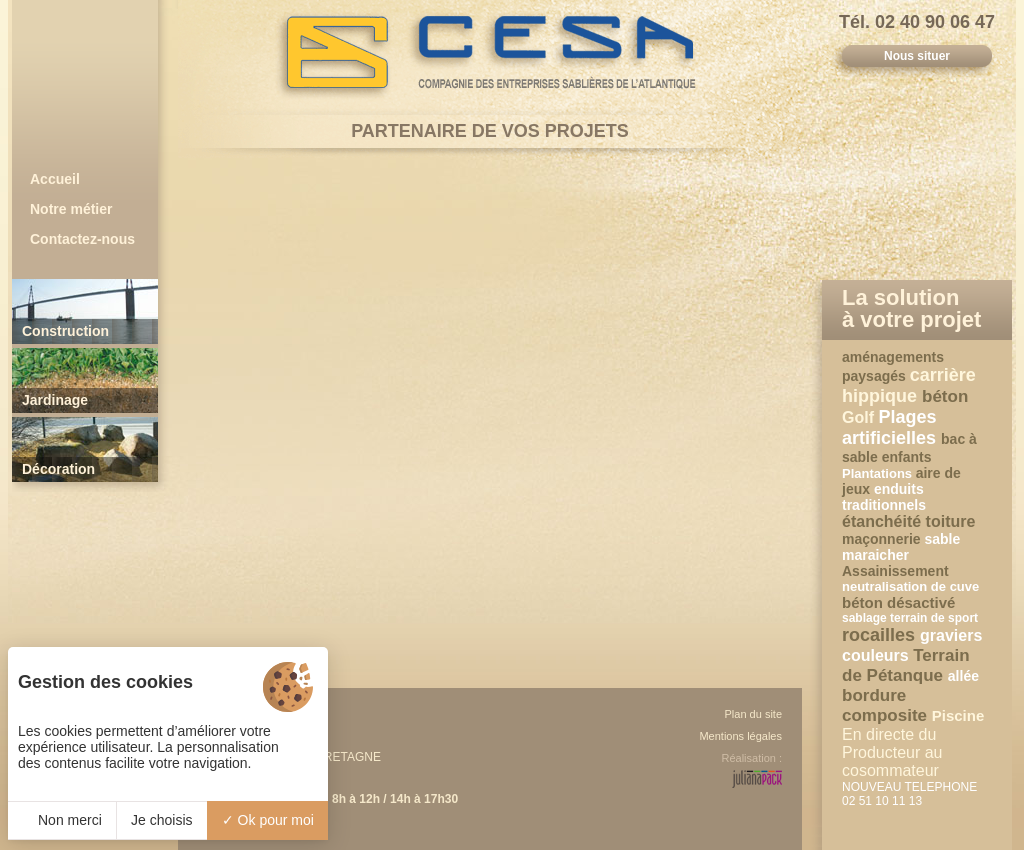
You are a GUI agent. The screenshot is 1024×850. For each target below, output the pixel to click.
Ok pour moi (268, 820)
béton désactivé (898, 602)
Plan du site (753, 714)
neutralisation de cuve (910, 586)
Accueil (55, 179)
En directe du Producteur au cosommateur (892, 752)
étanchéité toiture (908, 521)
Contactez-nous (82, 239)
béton (945, 396)
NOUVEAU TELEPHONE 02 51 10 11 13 (909, 794)
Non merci (62, 820)
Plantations (879, 473)
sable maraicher (901, 547)
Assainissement (895, 571)
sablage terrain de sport (910, 618)
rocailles (881, 635)
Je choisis (161, 820)
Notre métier (71, 209)
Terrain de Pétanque (906, 665)
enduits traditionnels (884, 497)
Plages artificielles (891, 427)
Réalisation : (751, 758)
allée (963, 676)
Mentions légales (740, 736)
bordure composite (887, 705)
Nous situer (917, 56)
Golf (860, 417)
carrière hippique (909, 385)
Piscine (958, 715)
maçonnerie (883, 539)
